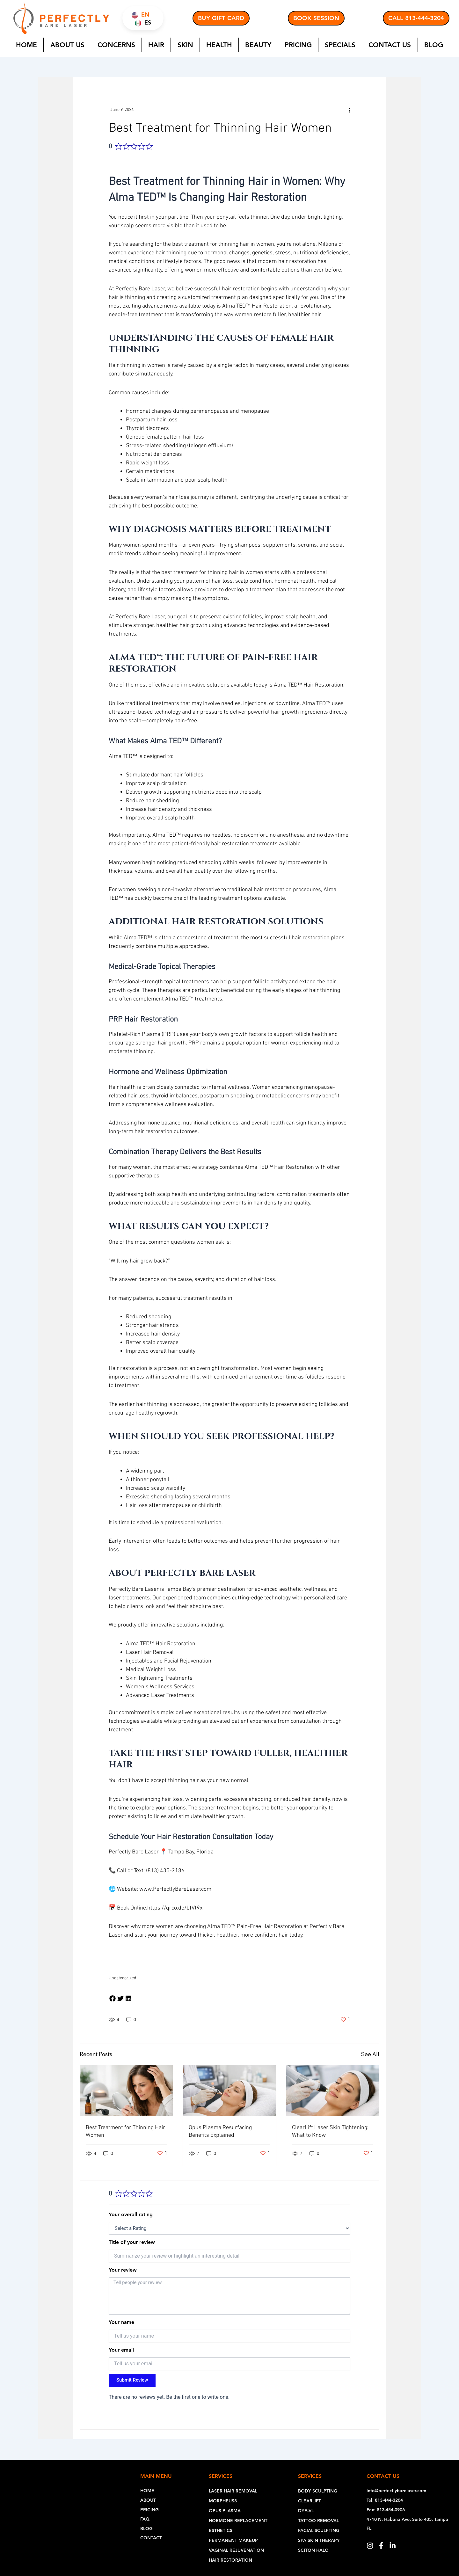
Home (26, 45)
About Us (67, 45)
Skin (185, 45)
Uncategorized (122, 1976)
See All (370, 2052)
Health (219, 45)
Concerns (116, 45)
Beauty (258, 45)
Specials (340, 45)
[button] (113, 1997)
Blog (433, 45)
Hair (156, 45)
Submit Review (132, 2379)
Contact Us (389, 45)
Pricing (298, 45)
